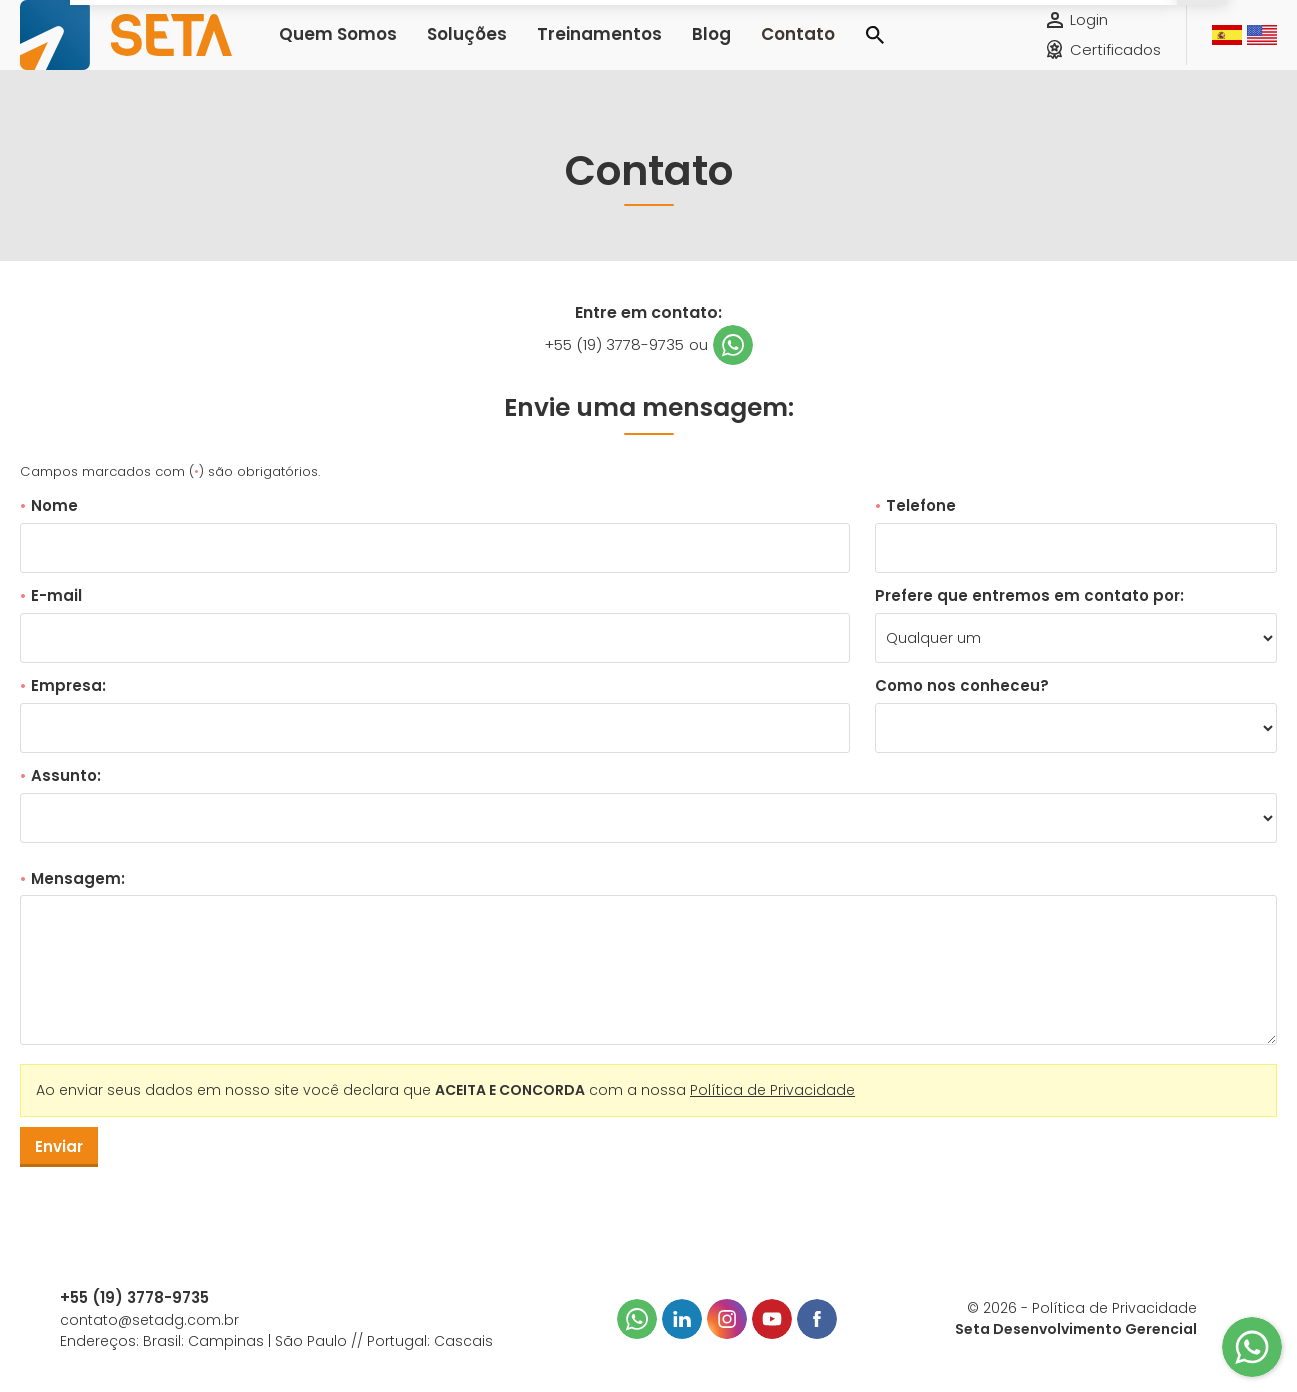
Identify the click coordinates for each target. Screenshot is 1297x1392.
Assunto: (60, 775)
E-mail (51, 595)
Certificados (1115, 64)
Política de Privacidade (772, 1090)
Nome (49, 505)
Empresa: (63, 685)
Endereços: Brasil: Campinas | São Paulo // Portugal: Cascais (276, 1341)
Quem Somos (330, 49)
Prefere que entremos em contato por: (1029, 595)
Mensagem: (72, 878)
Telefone (915, 505)
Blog (657, 49)
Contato (734, 49)
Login (1089, 34)
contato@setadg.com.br (149, 1320)
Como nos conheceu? (962, 685)
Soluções (445, 49)
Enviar (59, 1146)
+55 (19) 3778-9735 (614, 344)
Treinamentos (560, 49)
